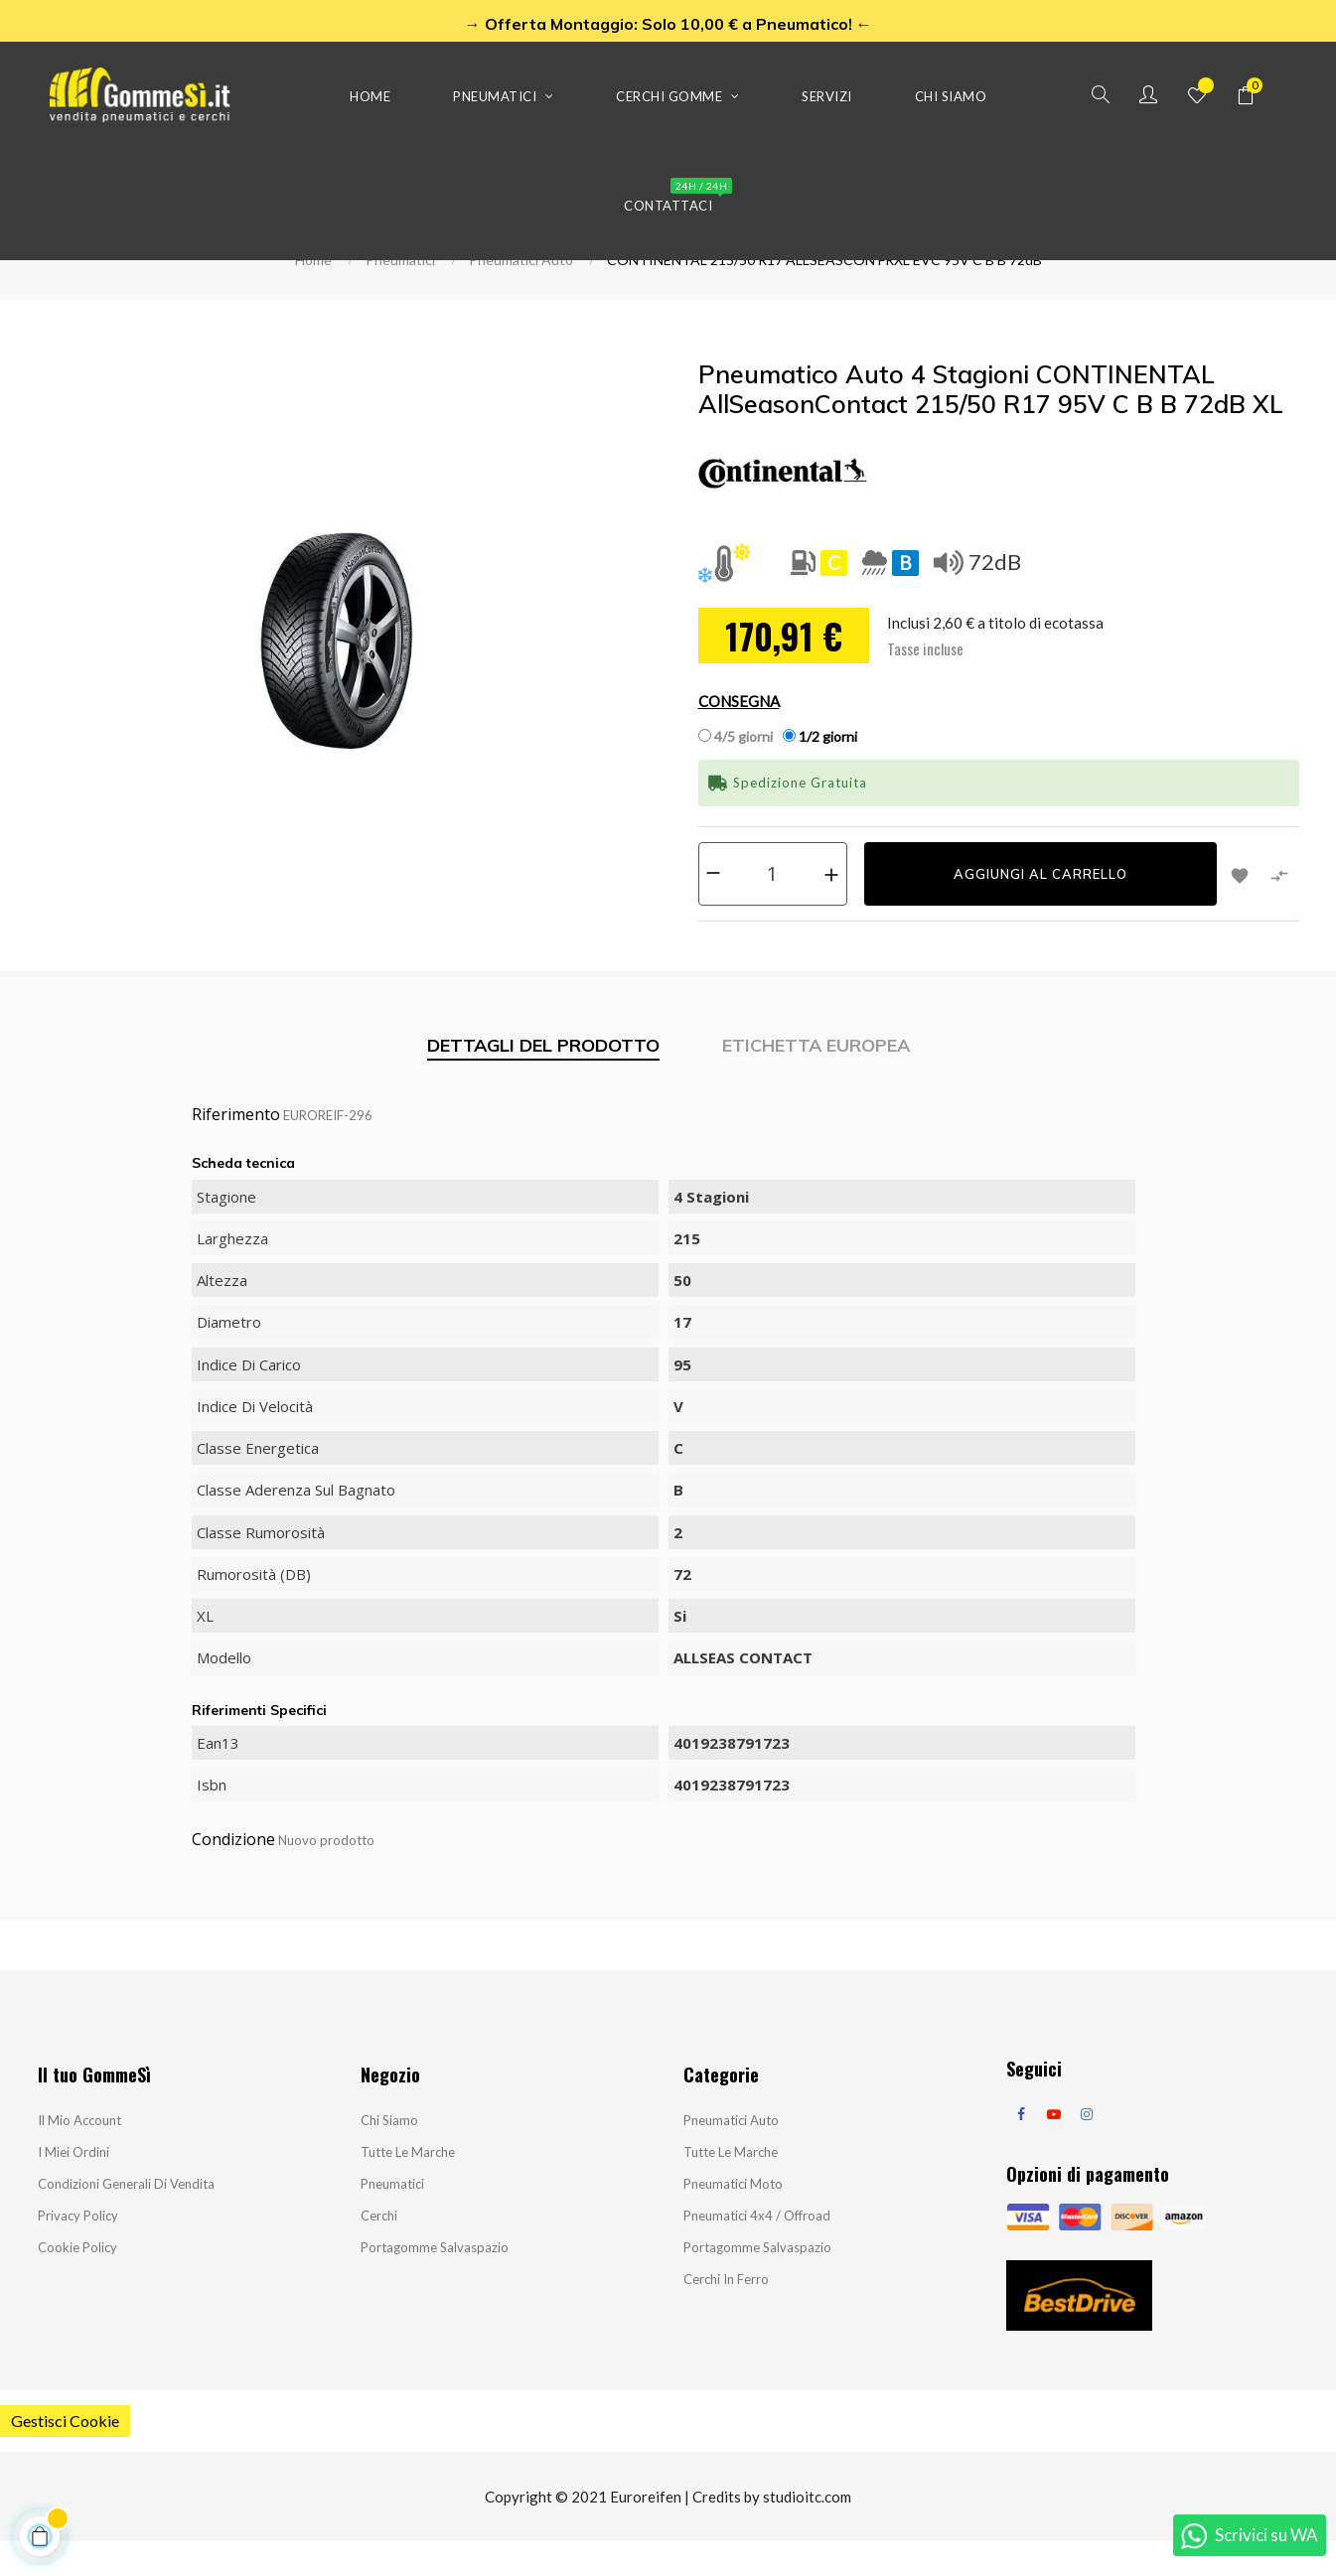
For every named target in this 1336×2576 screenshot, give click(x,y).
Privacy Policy (78, 2250)
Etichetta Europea (816, 1079)
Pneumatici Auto (731, 2155)
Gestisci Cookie (65, 2455)
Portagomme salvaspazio (435, 2282)
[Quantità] (772, 907)
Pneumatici (392, 2218)
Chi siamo (389, 2155)
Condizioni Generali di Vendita (126, 2218)
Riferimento (236, 1149)
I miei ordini (73, 2187)
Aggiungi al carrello (1040, 909)
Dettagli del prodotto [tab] (543, 1079)
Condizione (233, 1874)
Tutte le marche (408, 2187)
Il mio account (79, 2155)
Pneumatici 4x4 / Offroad (756, 2250)
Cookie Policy (77, 2282)
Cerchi (379, 2250)
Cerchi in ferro (726, 2314)
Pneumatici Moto (733, 2218)
